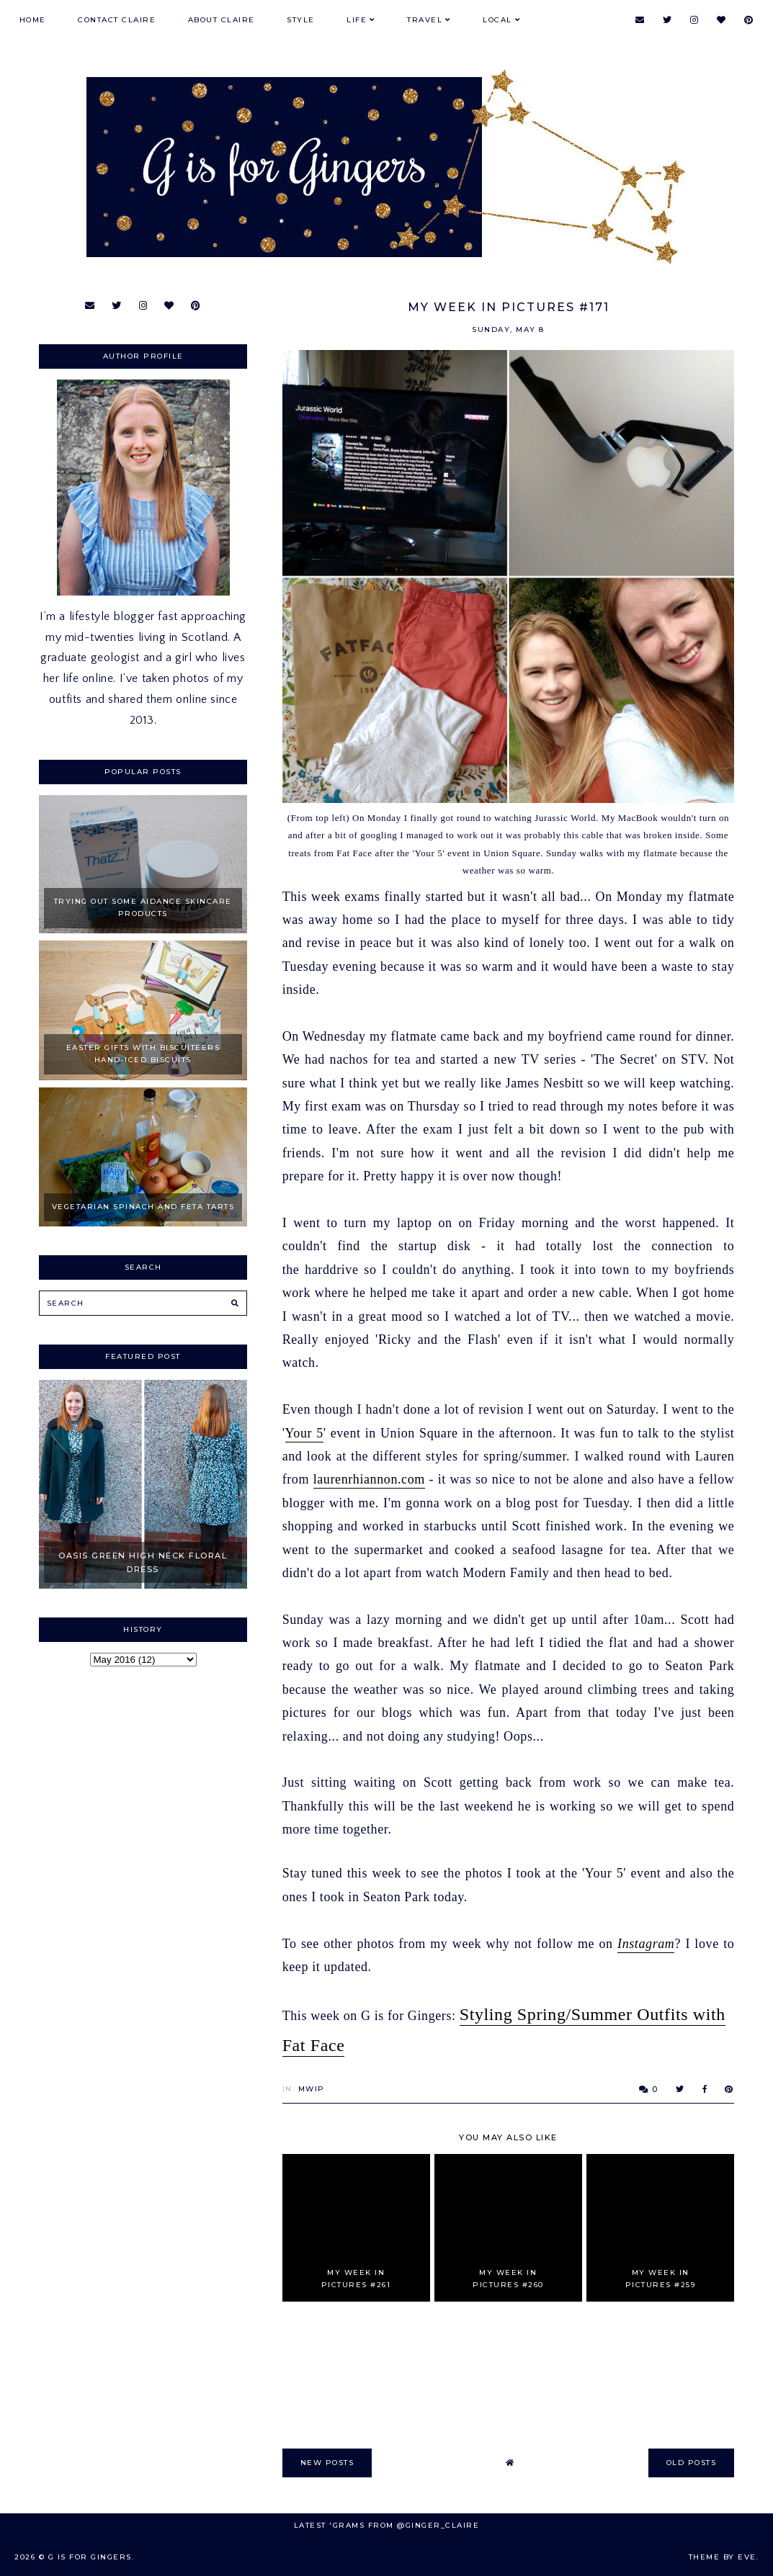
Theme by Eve (722, 2557)
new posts (327, 2462)
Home (32, 19)
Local (497, 19)
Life (357, 19)
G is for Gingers (90, 2557)
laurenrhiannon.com (369, 1479)
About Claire (221, 19)
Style (301, 19)
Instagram (645, 1944)
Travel (424, 19)
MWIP (311, 2088)
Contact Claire (117, 19)
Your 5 (304, 1433)
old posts (691, 2462)
